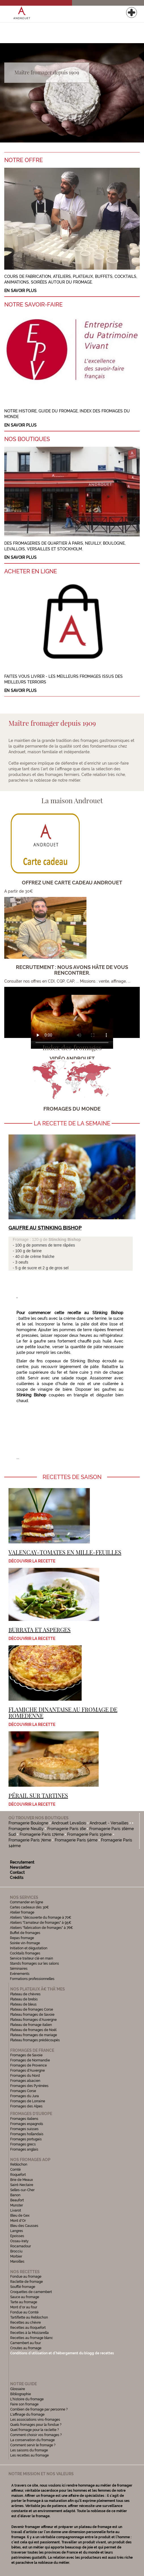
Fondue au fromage (25, 2277)
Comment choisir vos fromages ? (36, 2435)
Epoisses (17, 2236)
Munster (16, 2205)
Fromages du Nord (25, 2076)
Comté (15, 2170)
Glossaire (18, 2389)
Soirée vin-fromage (25, 1943)
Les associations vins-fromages (35, 2420)
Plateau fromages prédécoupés (35, 2040)
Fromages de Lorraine (27, 2101)
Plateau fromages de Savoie (32, 2015)
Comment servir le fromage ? (33, 2445)
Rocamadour (20, 2246)
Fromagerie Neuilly (26, 1828)
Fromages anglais (24, 2149)
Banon (15, 2195)
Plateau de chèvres (25, 1994)
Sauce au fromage (24, 2297)
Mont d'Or (18, 2221)
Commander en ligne (26, 1902)
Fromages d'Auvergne (27, 2070)
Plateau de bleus (23, 2004)
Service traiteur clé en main (31, 1958)
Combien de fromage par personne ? (39, 2409)
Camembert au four (25, 2343)
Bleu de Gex (19, 2216)
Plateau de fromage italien (31, 2025)
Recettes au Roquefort (28, 2328)
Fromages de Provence (28, 2065)
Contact (17, 1872)
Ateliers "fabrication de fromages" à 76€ (41, 1928)
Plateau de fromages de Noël (33, 2030)
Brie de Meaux (21, 2180)
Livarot (15, 2210)
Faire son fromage (24, 2404)
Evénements (19, 1974)
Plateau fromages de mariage (33, 2035)
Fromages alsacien (25, 2081)
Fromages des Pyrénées (29, 2086)
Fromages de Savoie (26, 2055)
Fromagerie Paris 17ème (42, 1834)
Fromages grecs (23, 2144)
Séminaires (18, 1969)
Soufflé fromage (22, 2287)
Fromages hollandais (26, 2134)
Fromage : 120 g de (30, 1239)
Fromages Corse (23, 2091)
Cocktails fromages (25, 1953)
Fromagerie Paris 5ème (76, 1840)
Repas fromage (22, 1938)
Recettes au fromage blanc (31, 2338)
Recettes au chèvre (25, 2323)
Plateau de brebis (24, 1999)
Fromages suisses (24, 2129)
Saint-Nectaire (21, 2185)
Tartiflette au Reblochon (29, 2317)
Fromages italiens (24, 2119)
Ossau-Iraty (19, 2241)
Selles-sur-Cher (22, 2190)
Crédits (17, 1877)
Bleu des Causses (24, 2226)
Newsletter (20, 1867)
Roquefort (18, 2175)
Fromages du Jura (24, 2096)
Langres (16, 2231)
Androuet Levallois (69, 1823)
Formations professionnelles (32, 1979)
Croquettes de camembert (31, 2292)
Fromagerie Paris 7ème (30, 1840)
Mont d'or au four (23, 2307)
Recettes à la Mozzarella (29, 2333)
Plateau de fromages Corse (31, 2009)
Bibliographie (20, 2394)
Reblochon (18, 2164)
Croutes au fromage (25, 2348)
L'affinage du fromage (27, 2414)
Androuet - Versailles (109, 1823)
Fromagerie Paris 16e (66, 1828)
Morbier (16, 2256)
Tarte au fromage (23, 2302)
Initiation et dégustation (28, 1948)
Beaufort (17, 2200)
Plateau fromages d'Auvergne (33, 2020)
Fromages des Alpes (26, 2106)
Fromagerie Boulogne (28, 1823)
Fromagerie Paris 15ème (89, 1834)
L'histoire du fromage (27, 2399)
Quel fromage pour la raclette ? (34, 2430)
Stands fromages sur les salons (34, 1963)
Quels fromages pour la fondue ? (36, 2425)
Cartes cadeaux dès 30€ (29, 1907)
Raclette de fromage (26, 2282)
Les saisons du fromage (29, 2450)
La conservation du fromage (32, 2440)
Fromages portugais (26, 2139)
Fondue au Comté (24, 2312)
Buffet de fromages (25, 1933)
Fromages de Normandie (30, 2060)
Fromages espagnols (26, 2124)
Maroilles (17, 2262)
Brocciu (16, 2251)
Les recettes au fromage (29, 2455)
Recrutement (22, 1862)
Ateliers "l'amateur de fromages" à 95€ (40, 1923)
